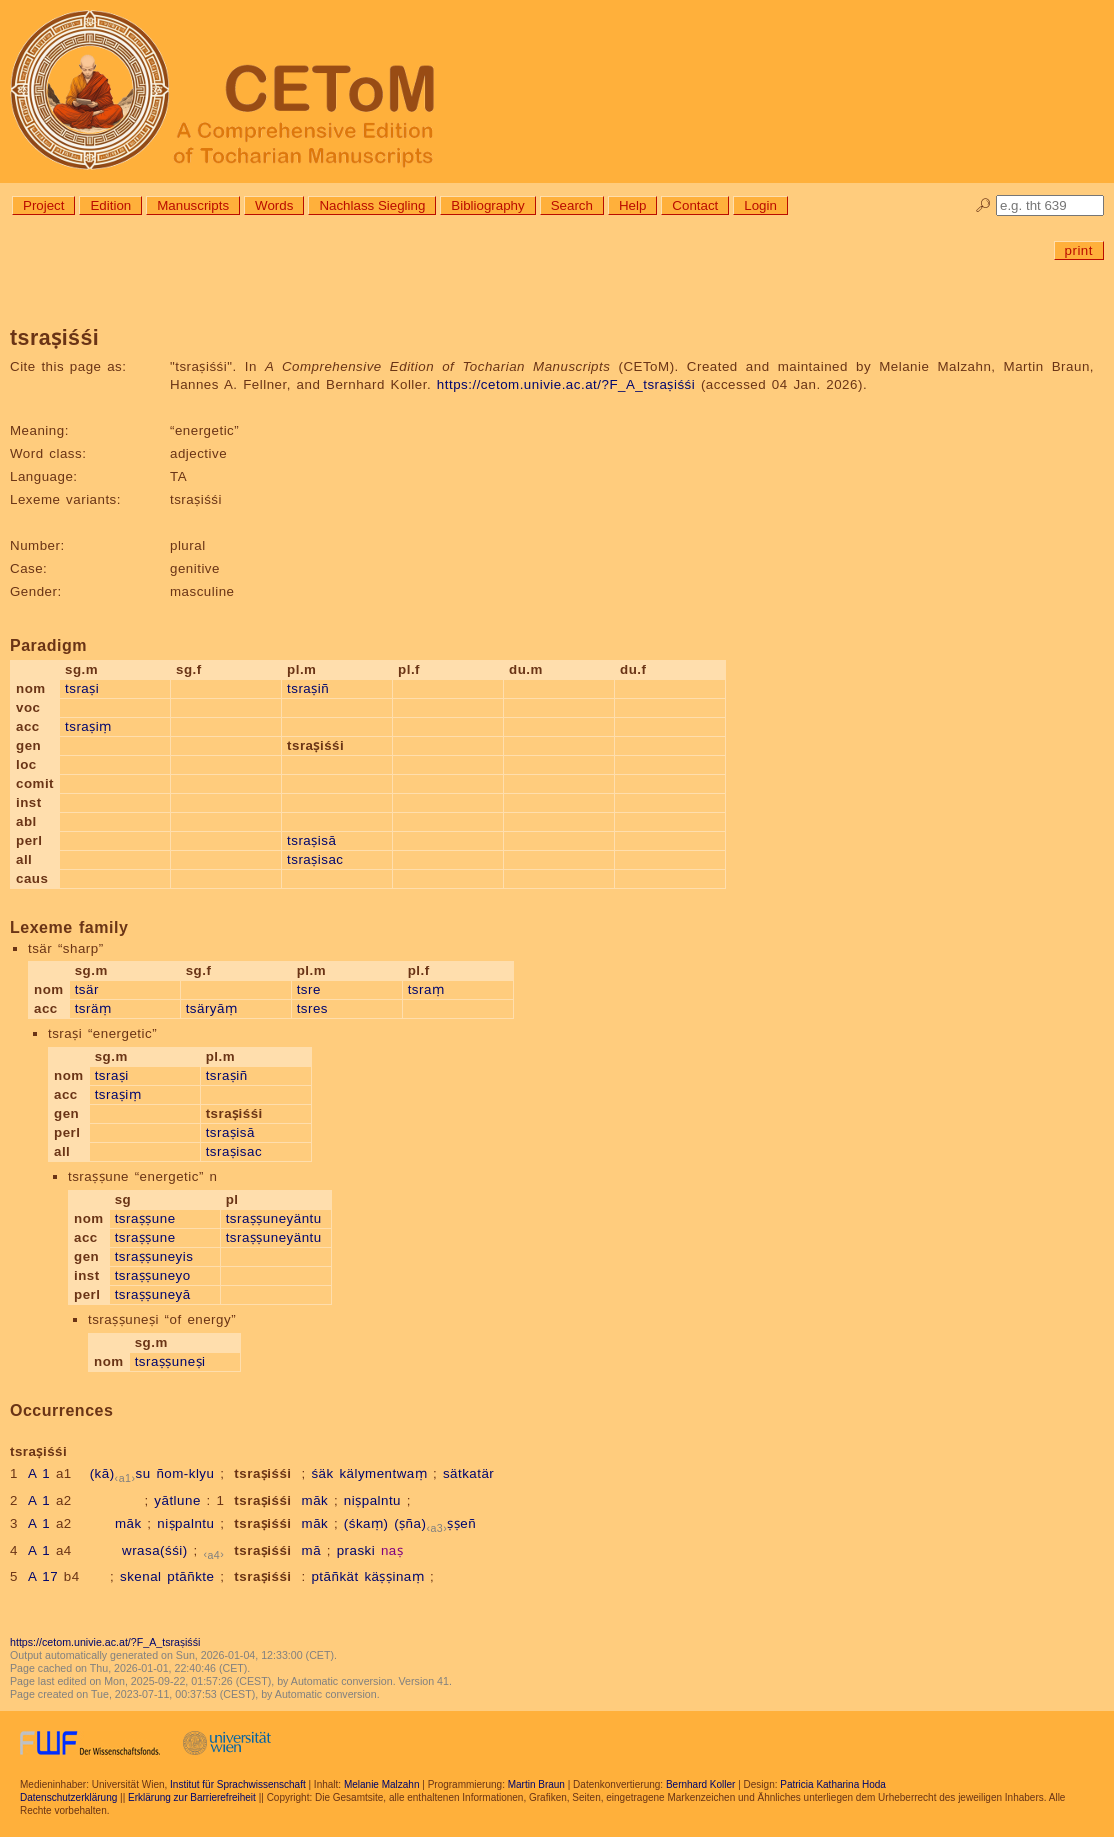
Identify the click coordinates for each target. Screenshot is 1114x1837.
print (1079, 250)
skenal (141, 1576)
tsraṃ (426, 989)
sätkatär (468, 1473)
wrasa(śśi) (155, 1550)
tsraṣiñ (308, 688)
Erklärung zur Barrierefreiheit (192, 1797)
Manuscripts (193, 205)
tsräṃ (93, 1008)
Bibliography (487, 205)
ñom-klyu (185, 1473)
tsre (309, 989)
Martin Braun (536, 1784)
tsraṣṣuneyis (154, 1256)
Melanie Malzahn (382, 1784)
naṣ (392, 1550)
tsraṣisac (315, 859)
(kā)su (120, 1473)
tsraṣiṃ (88, 726)
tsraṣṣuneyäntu (274, 1218)
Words (274, 205)
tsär (87, 989)
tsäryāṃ (212, 1008)
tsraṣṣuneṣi (170, 1361)
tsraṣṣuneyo (153, 1275)
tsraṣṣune (145, 1218)
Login (760, 205)
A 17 (43, 1576)
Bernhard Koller (700, 1784)
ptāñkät (334, 1576)
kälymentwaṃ (383, 1473)
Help (632, 205)
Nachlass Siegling (372, 205)
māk (315, 1500)
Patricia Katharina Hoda (833, 1784)
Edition (110, 205)
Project (43, 205)
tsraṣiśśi (262, 1473)
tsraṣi (82, 688)
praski (356, 1550)
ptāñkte (190, 1576)
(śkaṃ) (366, 1523)
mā (312, 1550)
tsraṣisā (311, 840)
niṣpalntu (372, 1500)
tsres (312, 1008)
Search (572, 205)
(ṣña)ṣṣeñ (435, 1523)
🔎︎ (983, 205)
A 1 (39, 1473)
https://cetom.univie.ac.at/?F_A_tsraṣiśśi (566, 384)
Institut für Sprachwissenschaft (238, 1784)
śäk (322, 1473)
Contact (695, 205)
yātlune (177, 1500)
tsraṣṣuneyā (153, 1294)
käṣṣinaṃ (394, 1576)
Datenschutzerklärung (68, 1797)
